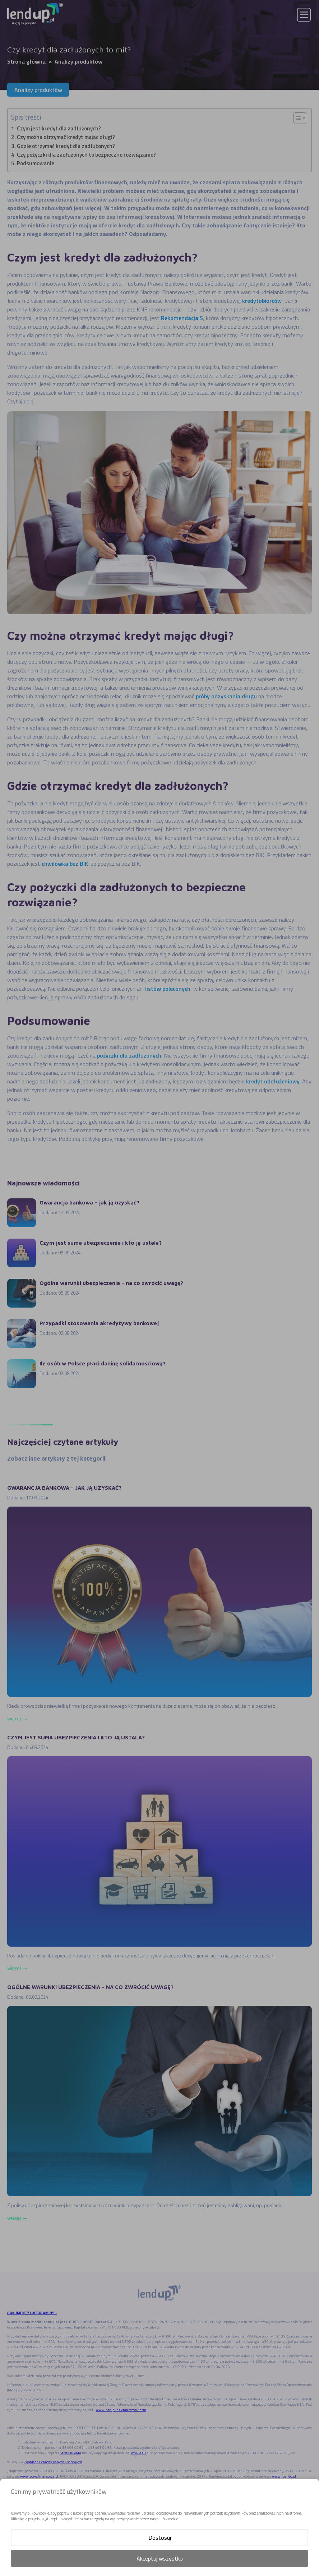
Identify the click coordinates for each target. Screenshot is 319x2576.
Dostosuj (159, 2537)
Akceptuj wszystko (160, 2558)
